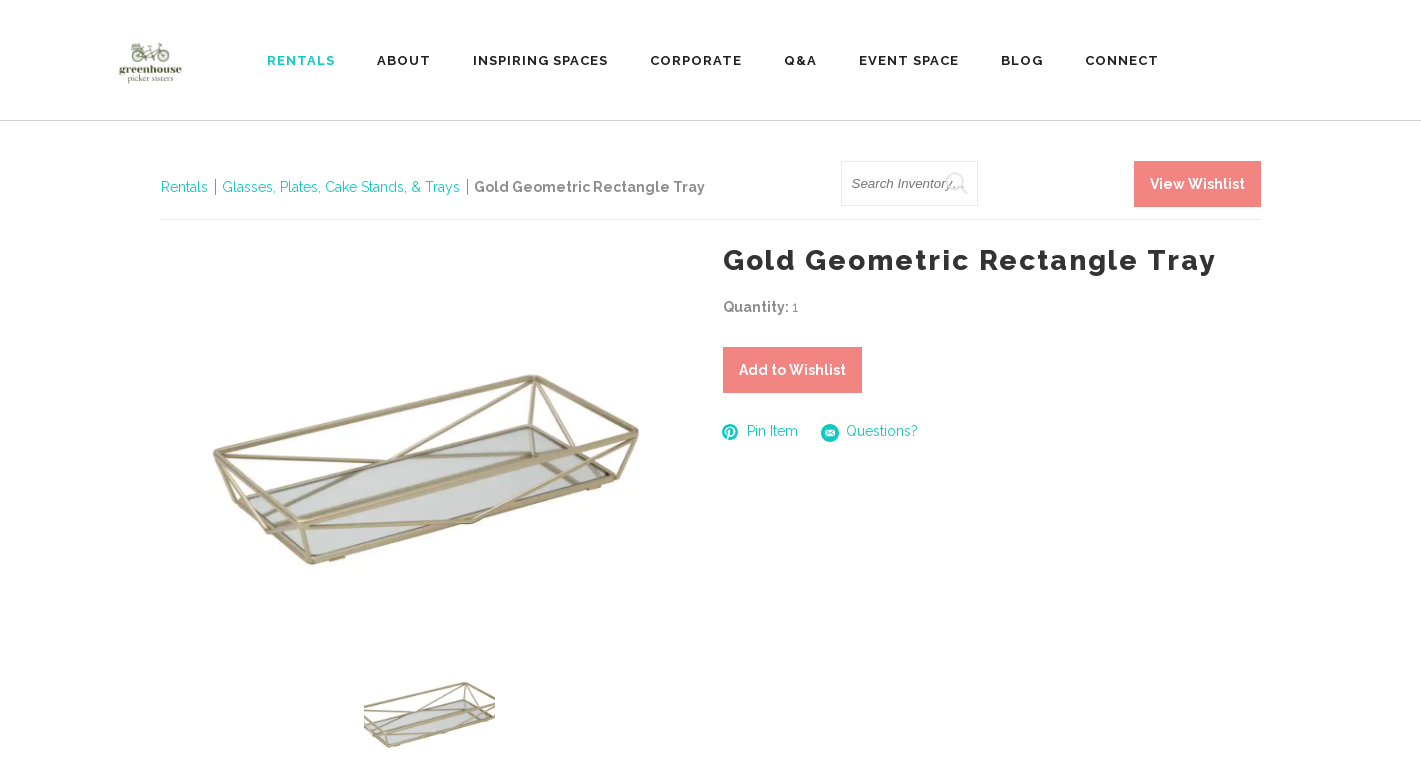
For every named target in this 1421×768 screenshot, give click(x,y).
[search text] (910, 183)
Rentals (184, 187)
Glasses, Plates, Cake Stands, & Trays (343, 187)
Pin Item (760, 431)
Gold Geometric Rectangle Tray (589, 187)
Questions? (870, 432)
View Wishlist (1197, 184)
